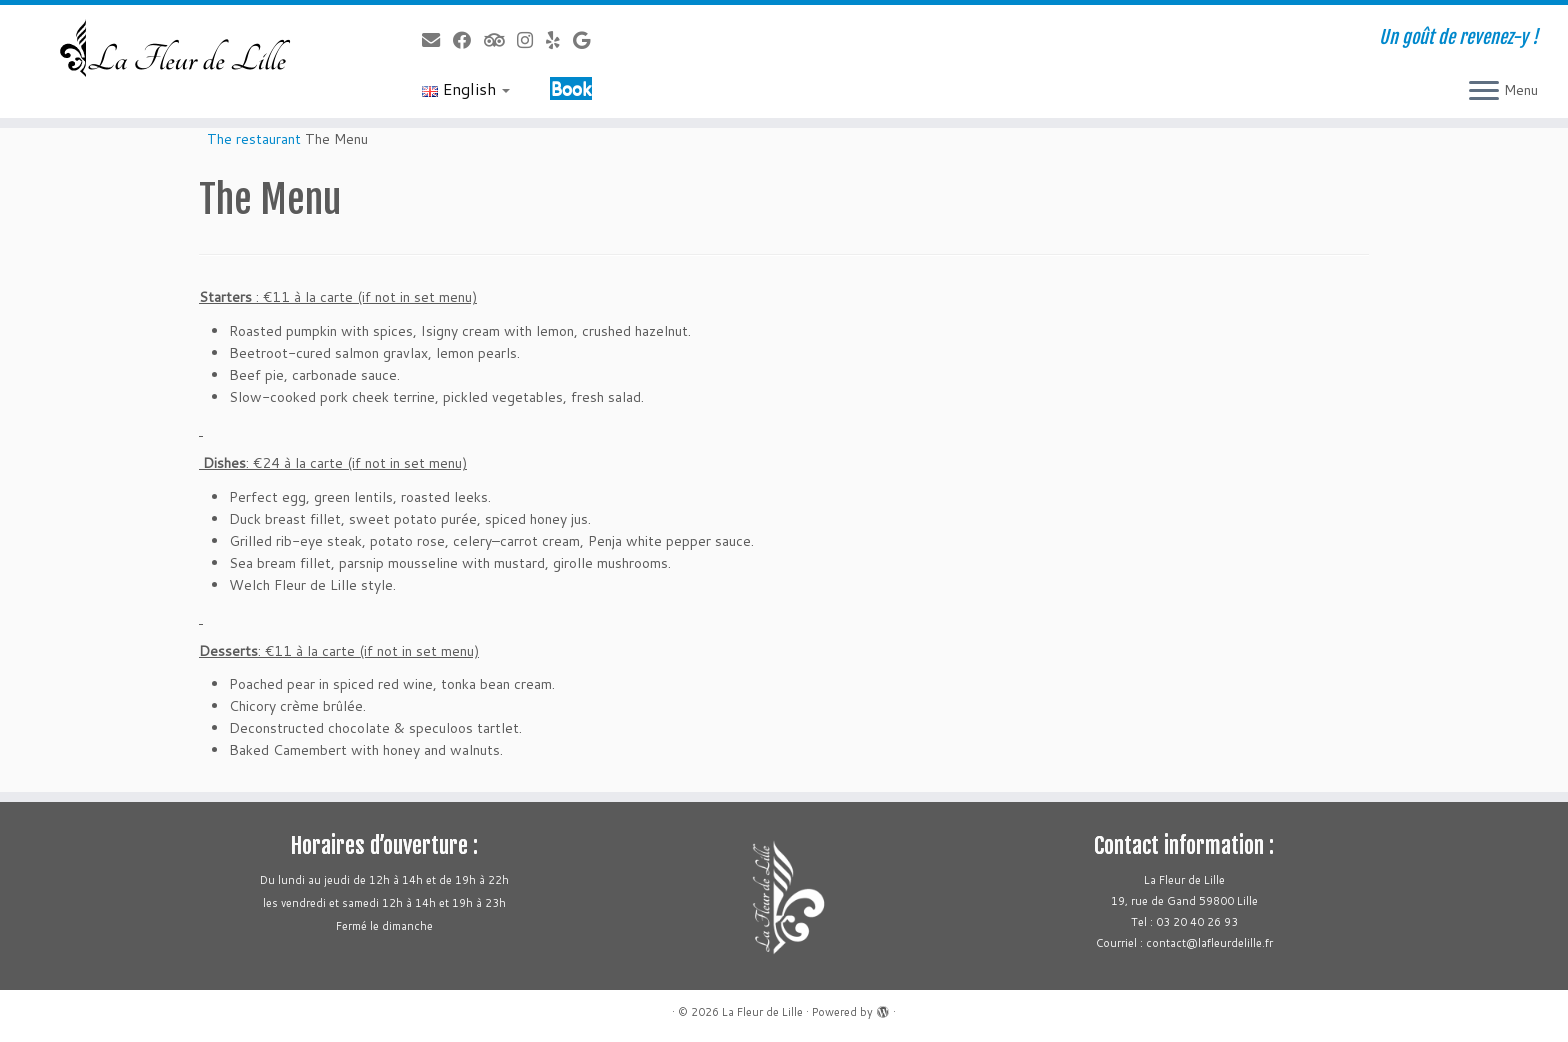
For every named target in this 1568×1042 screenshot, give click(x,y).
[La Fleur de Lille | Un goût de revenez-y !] (181, 49)
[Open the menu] (1484, 92)
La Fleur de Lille (762, 1012)
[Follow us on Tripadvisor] (500, 40)
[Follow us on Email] (437, 40)
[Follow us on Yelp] (559, 40)
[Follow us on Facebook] (468, 40)
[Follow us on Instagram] (531, 40)
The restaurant (254, 139)
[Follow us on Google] (588, 40)
